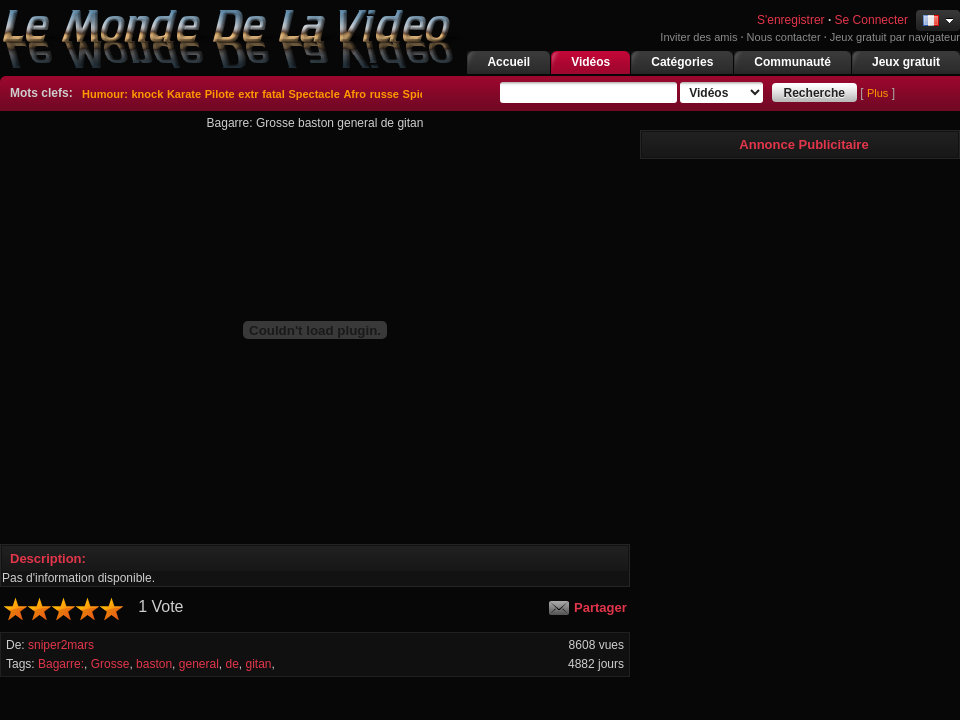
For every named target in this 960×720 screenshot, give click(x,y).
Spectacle (313, 94)
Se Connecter (871, 20)
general (199, 664)
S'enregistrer (789, 20)
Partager (600, 607)
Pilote (220, 94)
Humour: (105, 94)
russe (384, 94)
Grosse (110, 664)
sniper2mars (61, 645)
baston (154, 664)
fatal (273, 94)
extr (248, 94)
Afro (354, 94)
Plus (877, 93)
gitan (259, 664)
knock (147, 94)
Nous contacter (784, 37)
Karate (184, 94)
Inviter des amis (698, 37)
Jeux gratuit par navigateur (895, 37)
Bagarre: (61, 664)
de (231, 664)
